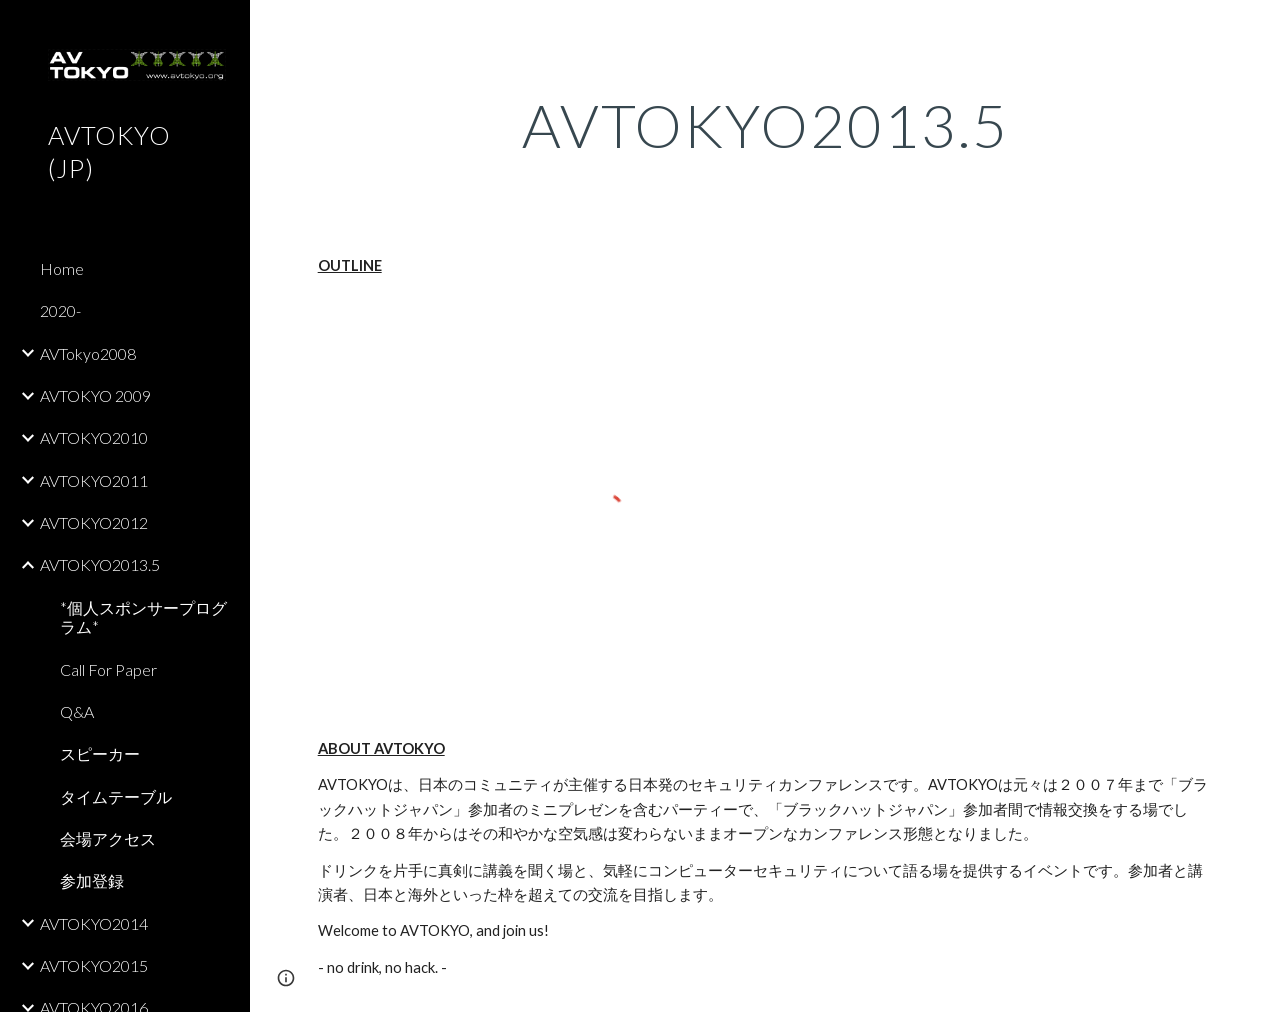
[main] (765, 125)
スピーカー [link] (100, 753)
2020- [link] (60, 310)
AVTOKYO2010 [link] (94, 437)
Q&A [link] (77, 711)
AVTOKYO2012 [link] (94, 522)
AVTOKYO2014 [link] (94, 923)
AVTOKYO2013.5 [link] (100, 564)
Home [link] (62, 268)
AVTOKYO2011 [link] (94, 480)
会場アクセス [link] (108, 838)
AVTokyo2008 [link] (88, 353)
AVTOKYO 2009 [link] (95, 395)
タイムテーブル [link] (116, 796)
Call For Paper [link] (108, 669)
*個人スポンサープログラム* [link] (143, 617)
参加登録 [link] (92, 880)
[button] (1256, 28)
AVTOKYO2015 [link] (94, 965)
